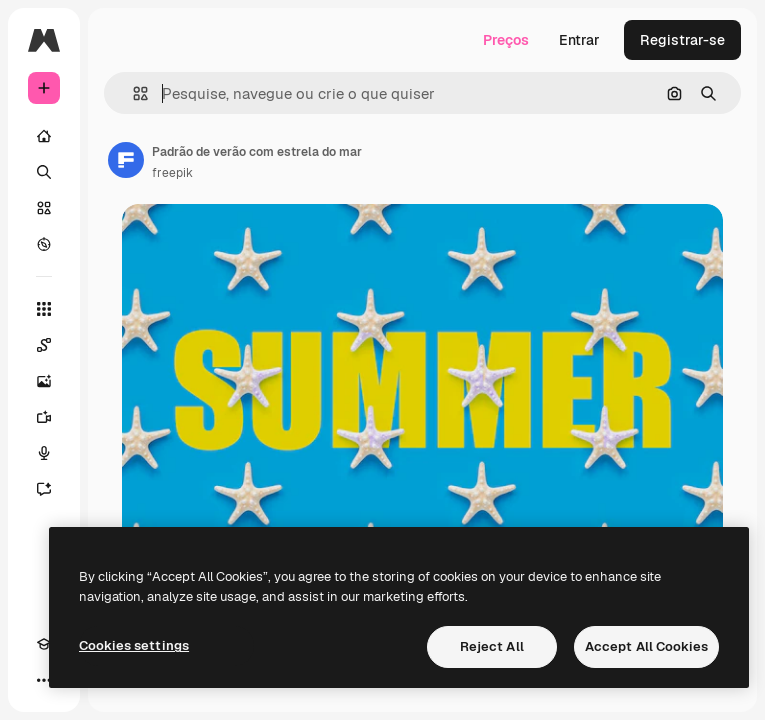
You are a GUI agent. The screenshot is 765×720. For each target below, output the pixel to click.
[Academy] (44, 644)
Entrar (579, 40)
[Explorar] (44, 244)
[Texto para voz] (44, 453)
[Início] (44, 136)
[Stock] (44, 208)
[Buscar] (44, 172)
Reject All (492, 646)
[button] (132, 93)
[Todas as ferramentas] (44, 309)
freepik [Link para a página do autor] (172, 173)
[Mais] (44, 680)
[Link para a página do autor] (126, 160)
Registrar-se (682, 40)
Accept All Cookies (646, 646)
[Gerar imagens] (44, 381)
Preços (506, 40)
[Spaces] (44, 345)
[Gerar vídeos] (44, 417)
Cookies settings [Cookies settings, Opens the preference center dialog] (134, 645)
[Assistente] (44, 489)
